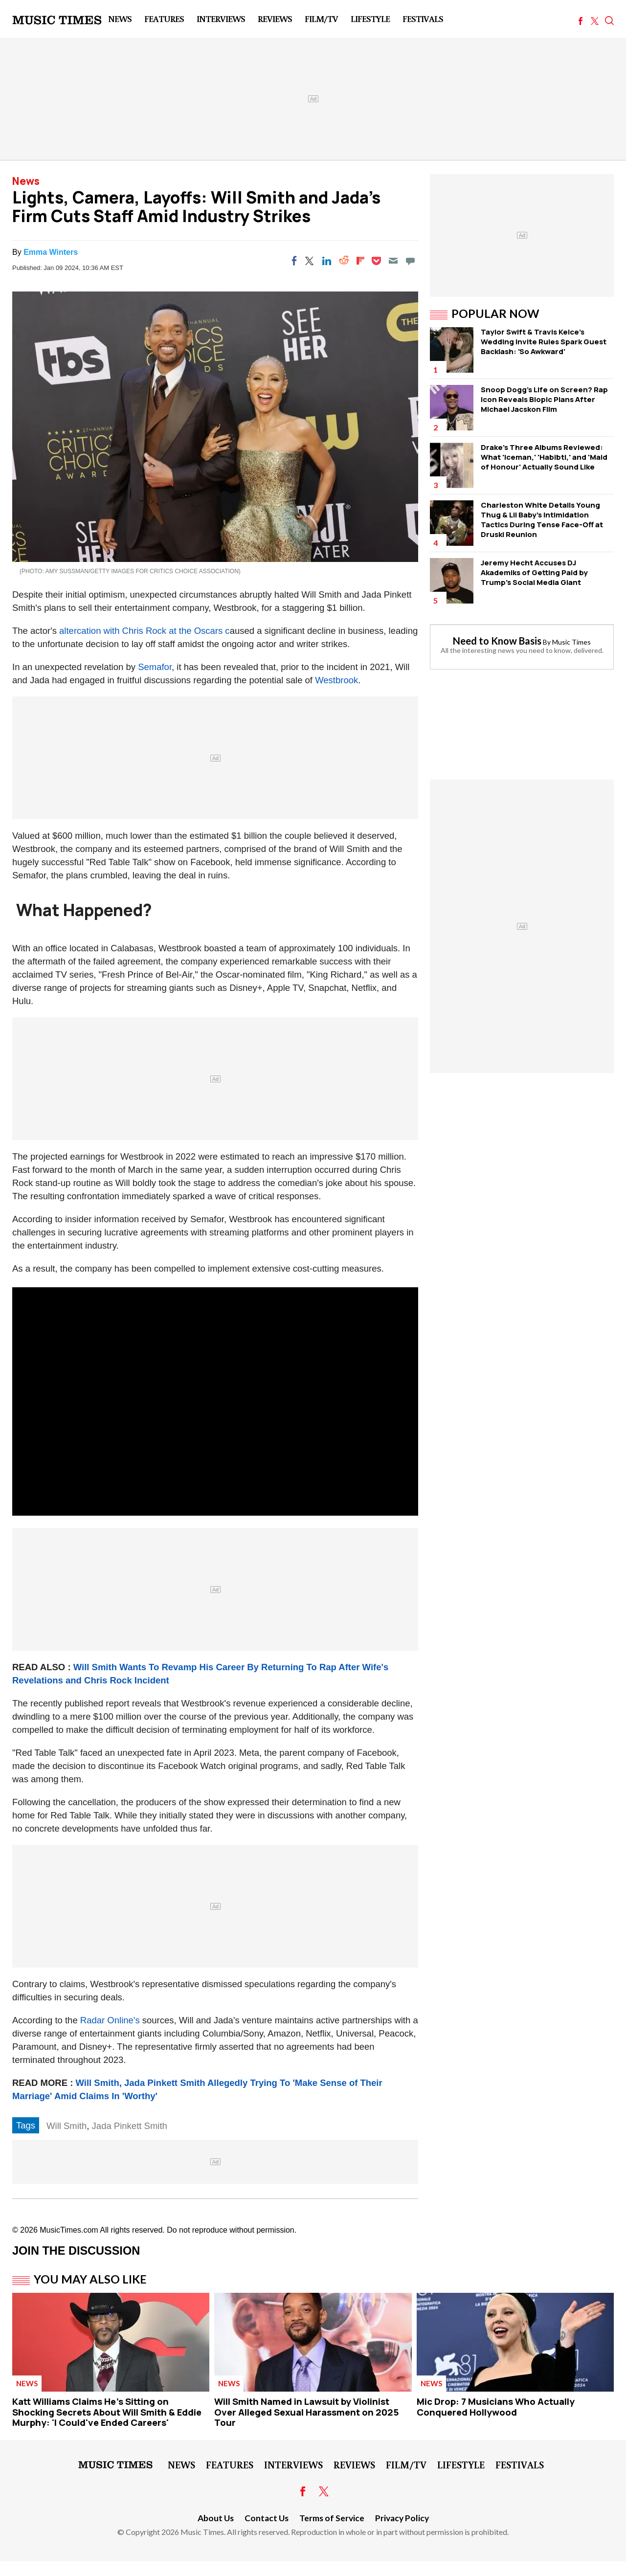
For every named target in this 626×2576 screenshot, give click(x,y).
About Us (216, 2518)
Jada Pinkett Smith (129, 2126)
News (120, 18)
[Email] (393, 260)
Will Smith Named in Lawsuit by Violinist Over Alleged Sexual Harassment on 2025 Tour (306, 2412)
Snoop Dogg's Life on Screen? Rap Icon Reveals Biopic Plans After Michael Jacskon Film (544, 399)
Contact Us (267, 2518)
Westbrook (336, 680)
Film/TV (321, 18)
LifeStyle (370, 18)
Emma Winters (50, 252)
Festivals (422, 18)
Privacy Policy (402, 2518)
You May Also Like (90, 2279)
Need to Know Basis (497, 641)
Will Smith (66, 2126)
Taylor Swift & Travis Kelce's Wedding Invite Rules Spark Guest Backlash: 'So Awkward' (543, 342)
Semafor (155, 667)
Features (164, 18)
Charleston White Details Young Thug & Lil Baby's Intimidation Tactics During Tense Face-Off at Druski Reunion (542, 519)
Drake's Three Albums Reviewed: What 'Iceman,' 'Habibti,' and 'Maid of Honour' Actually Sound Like (544, 457)
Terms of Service (331, 2518)
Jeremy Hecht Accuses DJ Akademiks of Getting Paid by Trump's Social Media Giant (534, 572)
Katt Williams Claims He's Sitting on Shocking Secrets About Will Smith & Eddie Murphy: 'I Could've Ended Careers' (106, 2412)
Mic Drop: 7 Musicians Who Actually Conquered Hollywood (496, 2407)
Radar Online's (110, 2020)
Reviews (275, 18)
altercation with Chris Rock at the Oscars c (144, 631)
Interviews (221, 18)
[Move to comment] (410, 260)
